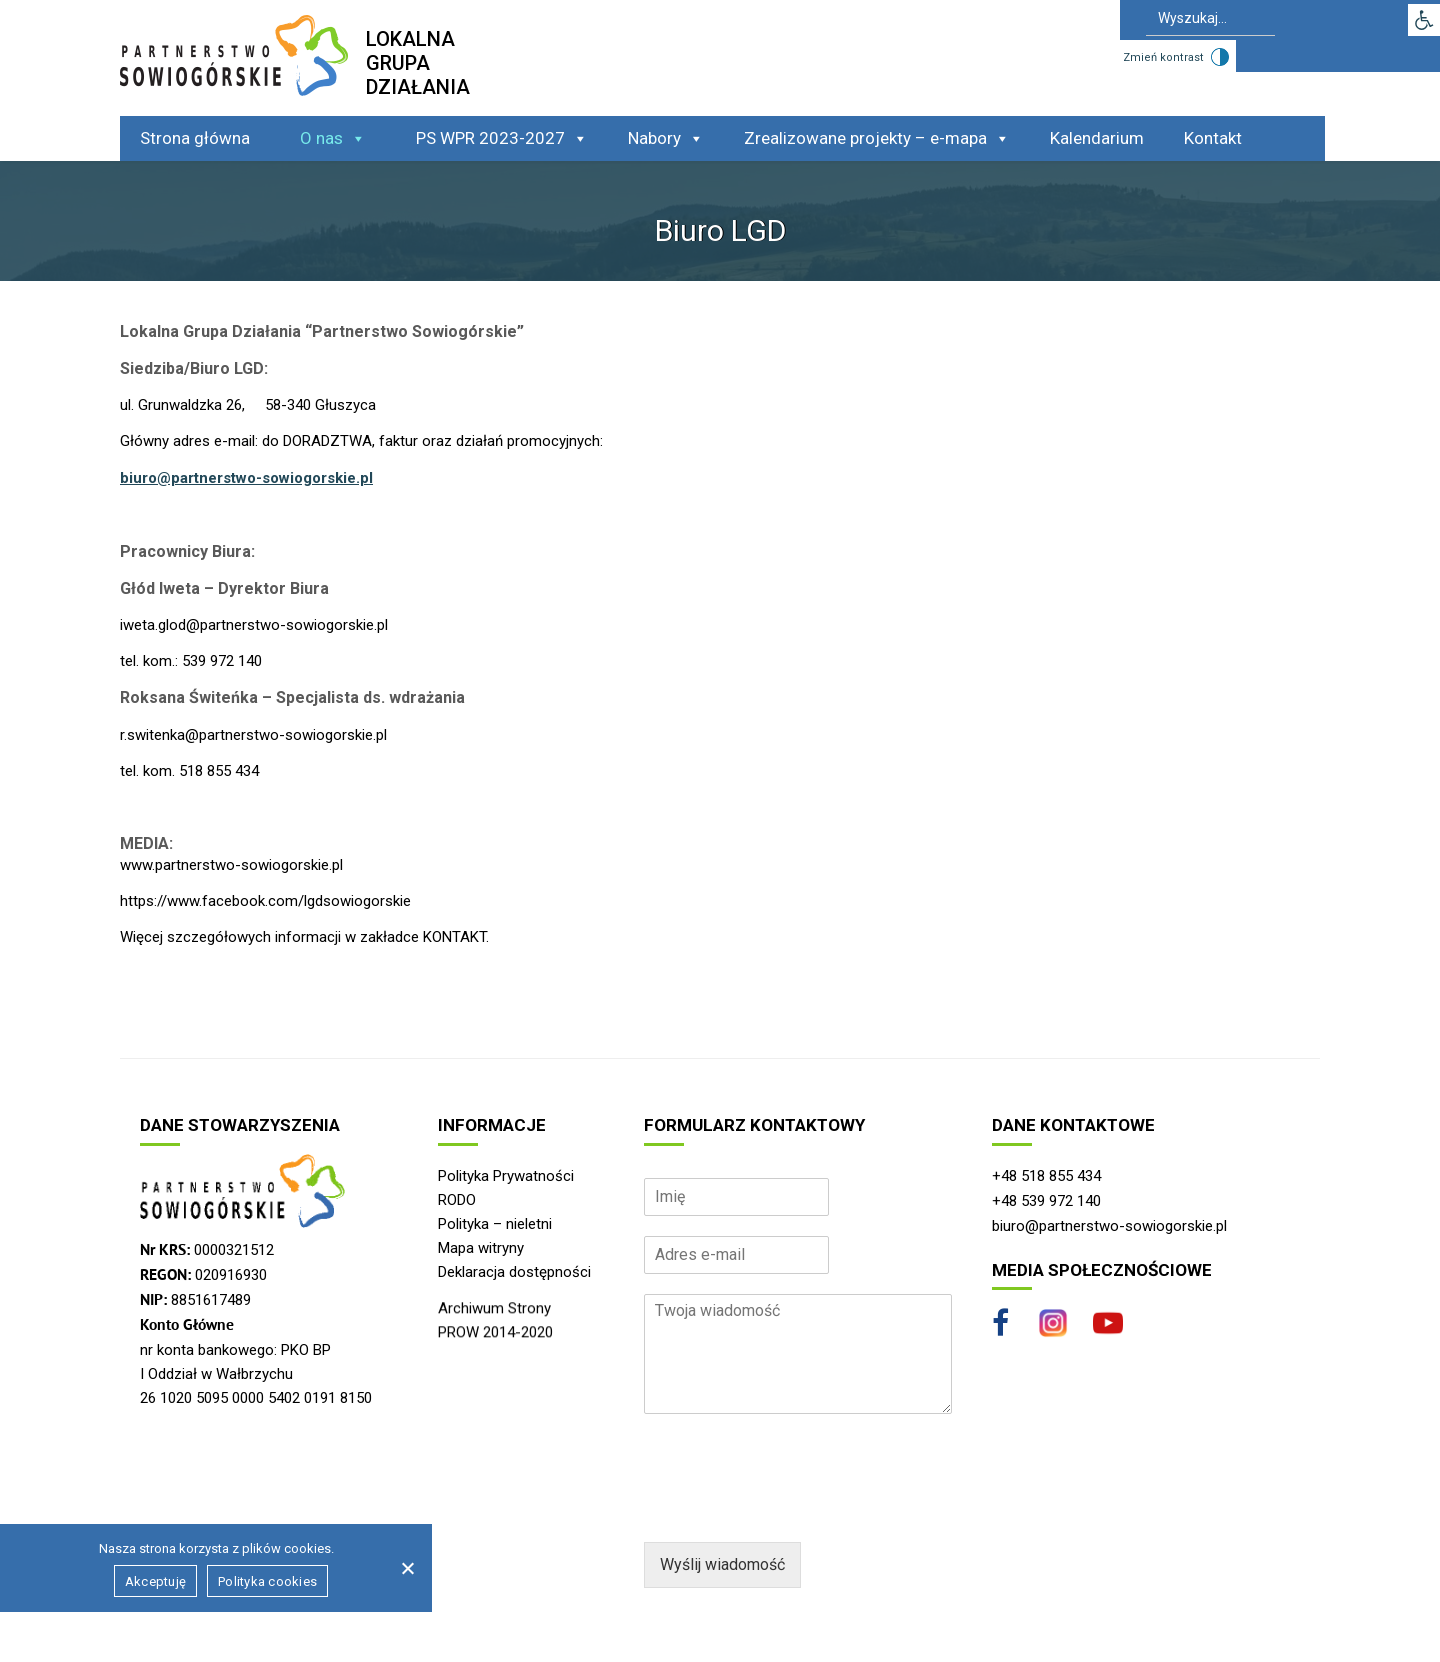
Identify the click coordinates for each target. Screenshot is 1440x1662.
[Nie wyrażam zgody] (407, 1568)
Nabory (666, 138)
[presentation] (796, 1509)
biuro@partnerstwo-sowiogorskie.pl (246, 478)
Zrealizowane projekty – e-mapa (877, 138)
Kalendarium (1097, 138)
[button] (1424, 20)
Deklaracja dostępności (514, 1272)
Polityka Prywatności (506, 1176)
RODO (457, 1200)
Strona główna (195, 138)
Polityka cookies (267, 1581)
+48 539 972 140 (1046, 1201)
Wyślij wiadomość (722, 1564)
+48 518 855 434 (1046, 1176)
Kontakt (1213, 138)
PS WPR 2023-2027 (502, 138)
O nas (333, 138)
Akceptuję (155, 1581)
